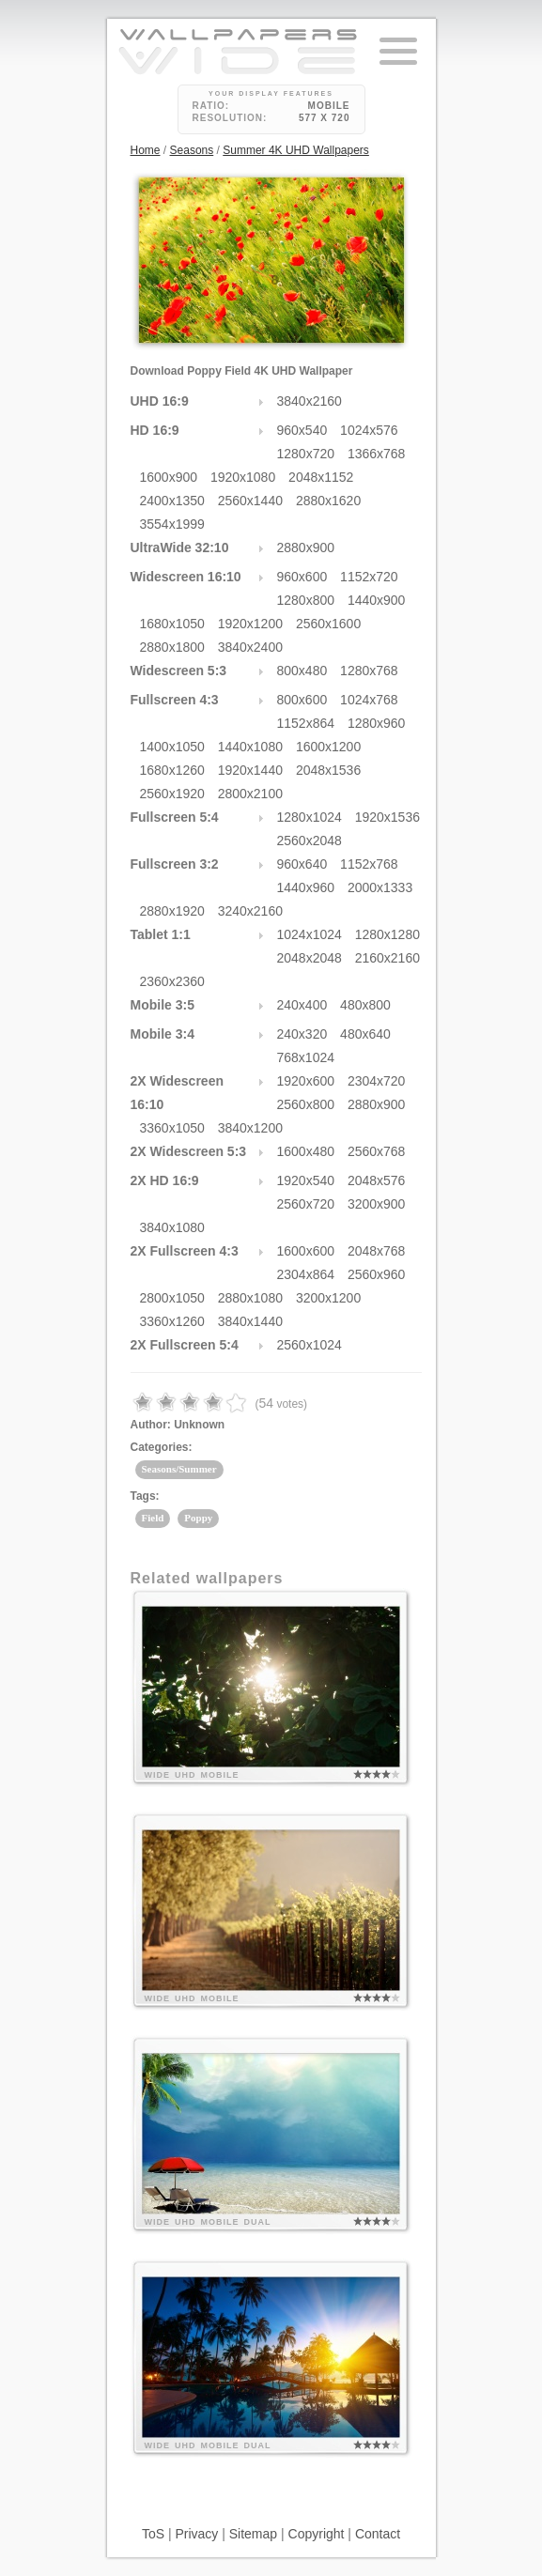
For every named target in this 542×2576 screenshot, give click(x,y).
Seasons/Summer (179, 1468)
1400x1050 (172, 746)
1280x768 (369, 670)
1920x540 (306, 1180)
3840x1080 (172, 1227)
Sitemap (253, 2533)
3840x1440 (250, 1321)
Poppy (198, 1517)
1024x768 (369, 699)
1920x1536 (387, 817)
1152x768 (369, 864)
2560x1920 (172, 793)
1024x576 (369, 430)
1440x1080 (250, 746)
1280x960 (377, 723)
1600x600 (306, 1250)
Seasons (192, 150)
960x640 (302, 864)
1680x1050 (172, 623)
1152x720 (369, 576)
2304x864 (306, 1274)
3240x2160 (250, 910)
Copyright (316, 2533)
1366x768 (377, 453)
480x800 (365, 1004)
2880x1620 (328, 500)
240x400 (302, 1004)
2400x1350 (172, 500)
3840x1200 (250, 1127)
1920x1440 (250, 770)
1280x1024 (309, 817)
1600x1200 (328, 746)
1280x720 (306, 453)
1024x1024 (309, 934)
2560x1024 (309, 1344)
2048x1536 (328, 770)
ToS (153, 2533)
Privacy (196, 2533)
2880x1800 (172, 647)
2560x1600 (328, 623)
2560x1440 (250, 500)
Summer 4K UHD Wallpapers (296, 150)
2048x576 (377, 1180)
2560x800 (306, 1104)
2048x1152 (320, 477)
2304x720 (377, 1080)
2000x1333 (380, 887)
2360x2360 (172, 981)
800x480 (302, 670)
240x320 (302, 1033)
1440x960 (306, 887)
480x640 (365, 1033)
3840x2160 (309, 401)
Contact (377, 2533)
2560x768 (377, 1151)
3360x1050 (172, 1127)
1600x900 (169, 477)
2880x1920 (172, 910)
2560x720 (306, 1203)
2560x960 (377, 1274)
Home (146, 150)
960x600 (302, 576)
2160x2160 (387, 957)
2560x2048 (309, 840)
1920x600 (306, 1080)
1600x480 (306, 1151)
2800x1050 (172, 1297)
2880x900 (306, 547)
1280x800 (306, 600)
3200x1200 (328, 1297)
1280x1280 (387, 934)
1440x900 (377, 600)
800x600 (302, 699)
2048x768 (377, 1250)
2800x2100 (250, 793)
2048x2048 (309, 957)
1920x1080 (242, 477)
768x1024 (306, 1057)
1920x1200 (250, 623)
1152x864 (306, 723)
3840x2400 (250, 647)
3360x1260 (172, 1321)
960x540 (302, 430)
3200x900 (377, 1203)
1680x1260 (172, 770)
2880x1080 (250, 1297)
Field (153, 1517)
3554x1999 (172, 524)
